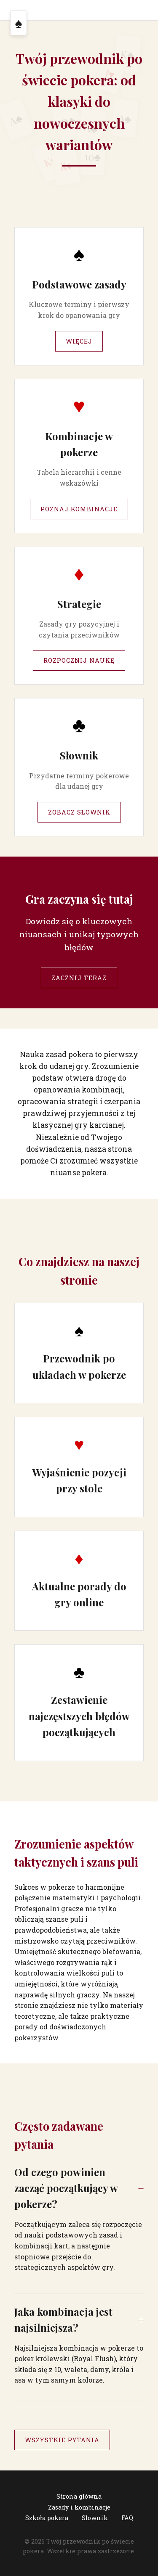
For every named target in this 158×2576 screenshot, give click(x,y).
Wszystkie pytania (62, 2440)
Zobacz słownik (79, 812)
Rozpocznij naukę (79, 660)
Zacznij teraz (79, 978)
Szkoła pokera (46, 2518)
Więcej (79, 341)
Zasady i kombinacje (79, 2507)
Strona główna (79, 2496)
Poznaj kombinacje (79, 509)
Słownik (95, 2518)
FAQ (127, 2518)
